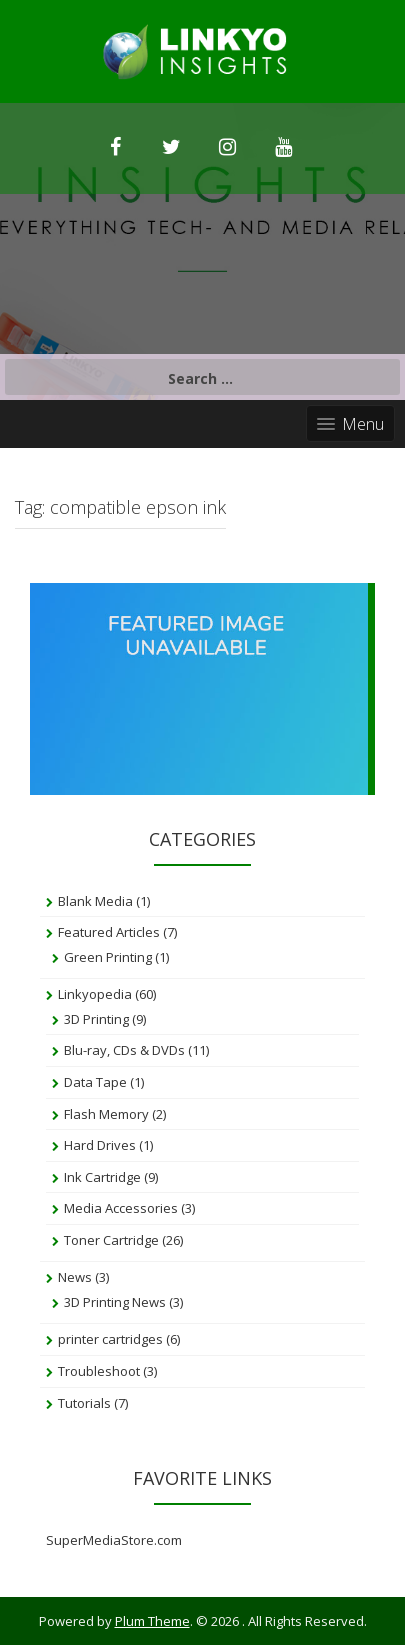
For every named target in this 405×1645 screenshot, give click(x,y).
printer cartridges (110, 1339)
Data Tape (95, 1082)
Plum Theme (152, 1621)
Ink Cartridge (102, 1177)
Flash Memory (106, 1114)
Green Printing (108, 957)
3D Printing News (115, 1302)
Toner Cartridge (111, 1240)
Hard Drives (100, 1145)
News (75, 1277)
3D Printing (96, 1019)
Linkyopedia (95, 994)
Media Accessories (121, 1208)
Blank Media (95, 901)
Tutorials (84, 1403)
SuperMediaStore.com (114, 1540)
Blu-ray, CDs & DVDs (124, 1050)
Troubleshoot (99, 1371)
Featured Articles (109, 932)
